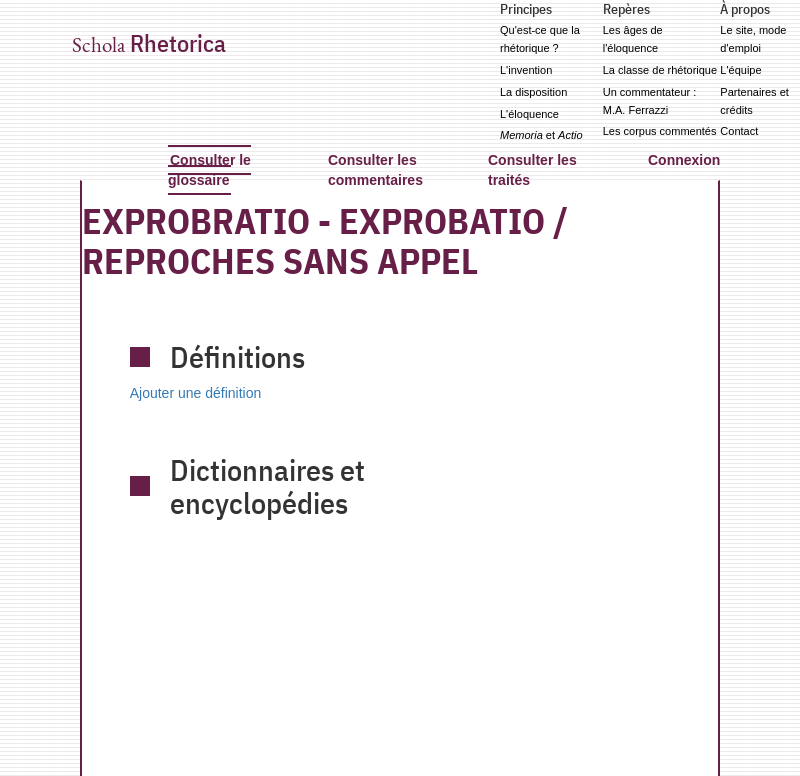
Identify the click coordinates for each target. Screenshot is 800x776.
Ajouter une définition (196, 393)
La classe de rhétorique (660, 70)
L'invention (526, 70)
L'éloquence (529, 114)
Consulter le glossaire (209, 170)
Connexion (684, 160)
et (541, 135)
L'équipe (740, 70)
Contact (739, 131)
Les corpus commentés (660, 131)
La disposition (533, 92)
